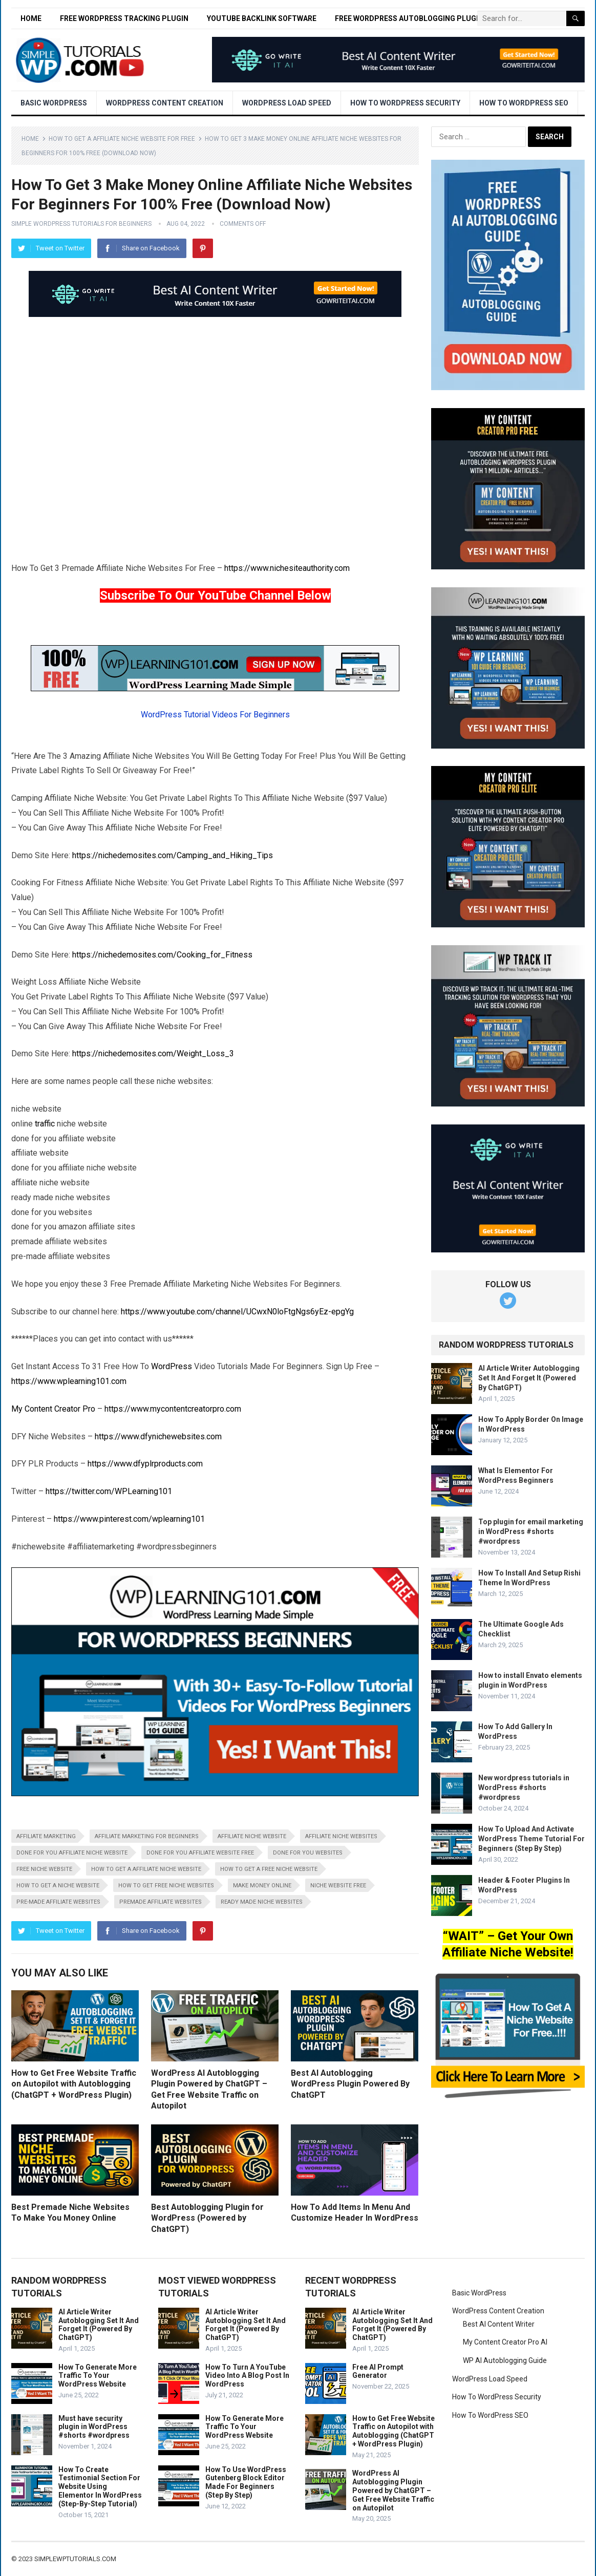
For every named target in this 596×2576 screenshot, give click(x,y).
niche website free (338, 1885)
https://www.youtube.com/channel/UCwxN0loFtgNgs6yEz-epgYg (237, 1311)
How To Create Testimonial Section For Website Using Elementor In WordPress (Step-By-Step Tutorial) (100, 2486)
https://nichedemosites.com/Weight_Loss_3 (153, 1053)
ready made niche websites (262, 1902)
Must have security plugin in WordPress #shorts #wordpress (94, 2427)
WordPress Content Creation (164, 103)
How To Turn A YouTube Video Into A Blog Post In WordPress (247, 2376)
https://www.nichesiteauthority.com (287, 568)
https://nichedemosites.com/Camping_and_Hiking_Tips (172, 855)
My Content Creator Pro (53, 1409)
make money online (262, 1885)
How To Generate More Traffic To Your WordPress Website (97, 2376)
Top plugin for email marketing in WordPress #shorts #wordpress (530, 1531)
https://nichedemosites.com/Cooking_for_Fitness (162, 955)
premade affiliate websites (160, 1902)
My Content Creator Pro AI (505, 2342)
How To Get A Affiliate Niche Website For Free (122, 138)
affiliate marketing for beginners (147, 1836)
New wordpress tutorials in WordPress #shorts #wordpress (523, 1787)
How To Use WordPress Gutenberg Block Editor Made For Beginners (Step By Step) (245, 2482)
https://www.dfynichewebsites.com (158, 1436)
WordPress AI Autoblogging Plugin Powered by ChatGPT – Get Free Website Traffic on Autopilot (393, 2490)
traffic (45, 1124)
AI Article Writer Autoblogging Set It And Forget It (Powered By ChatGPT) (529, 1378)
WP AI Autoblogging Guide (505, 2360)
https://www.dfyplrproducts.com (145, 1463)
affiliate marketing (46, 1836)
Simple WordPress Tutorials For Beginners (81, 223)
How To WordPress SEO (523, 103)
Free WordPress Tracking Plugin (124, 18)
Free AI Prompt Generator (377, 2371)
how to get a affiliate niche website (146, 1869)
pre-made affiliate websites (58, 1902)
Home (30, 18)
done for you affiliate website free (200, 1852)
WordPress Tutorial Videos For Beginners (215, 714)
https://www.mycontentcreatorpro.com (172, 1409)
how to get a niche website (57, 1885)
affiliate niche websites (341, 1836)
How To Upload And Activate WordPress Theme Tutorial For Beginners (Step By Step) (531, 1839)
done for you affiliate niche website (71, 1852)
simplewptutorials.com (75, 2559)
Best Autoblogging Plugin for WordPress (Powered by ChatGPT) (207, 2218)
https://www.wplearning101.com (68, 1381)
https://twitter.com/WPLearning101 (109, 1491)
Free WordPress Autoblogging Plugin (409, 18)
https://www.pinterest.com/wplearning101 (129, 1519)
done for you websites (308, 1852)
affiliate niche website (252, 1836)
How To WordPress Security (405, 103)
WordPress (171, 1366)
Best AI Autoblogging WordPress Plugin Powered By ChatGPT (350, 2084)
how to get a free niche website (268, 1869)
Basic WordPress (53, 103)
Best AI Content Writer (499, 2324)
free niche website (44, 1869)
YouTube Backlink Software (261, 18)
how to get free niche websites (166, 1885)
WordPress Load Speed (286, 103)
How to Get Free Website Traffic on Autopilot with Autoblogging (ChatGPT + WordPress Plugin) (73, 2084)
